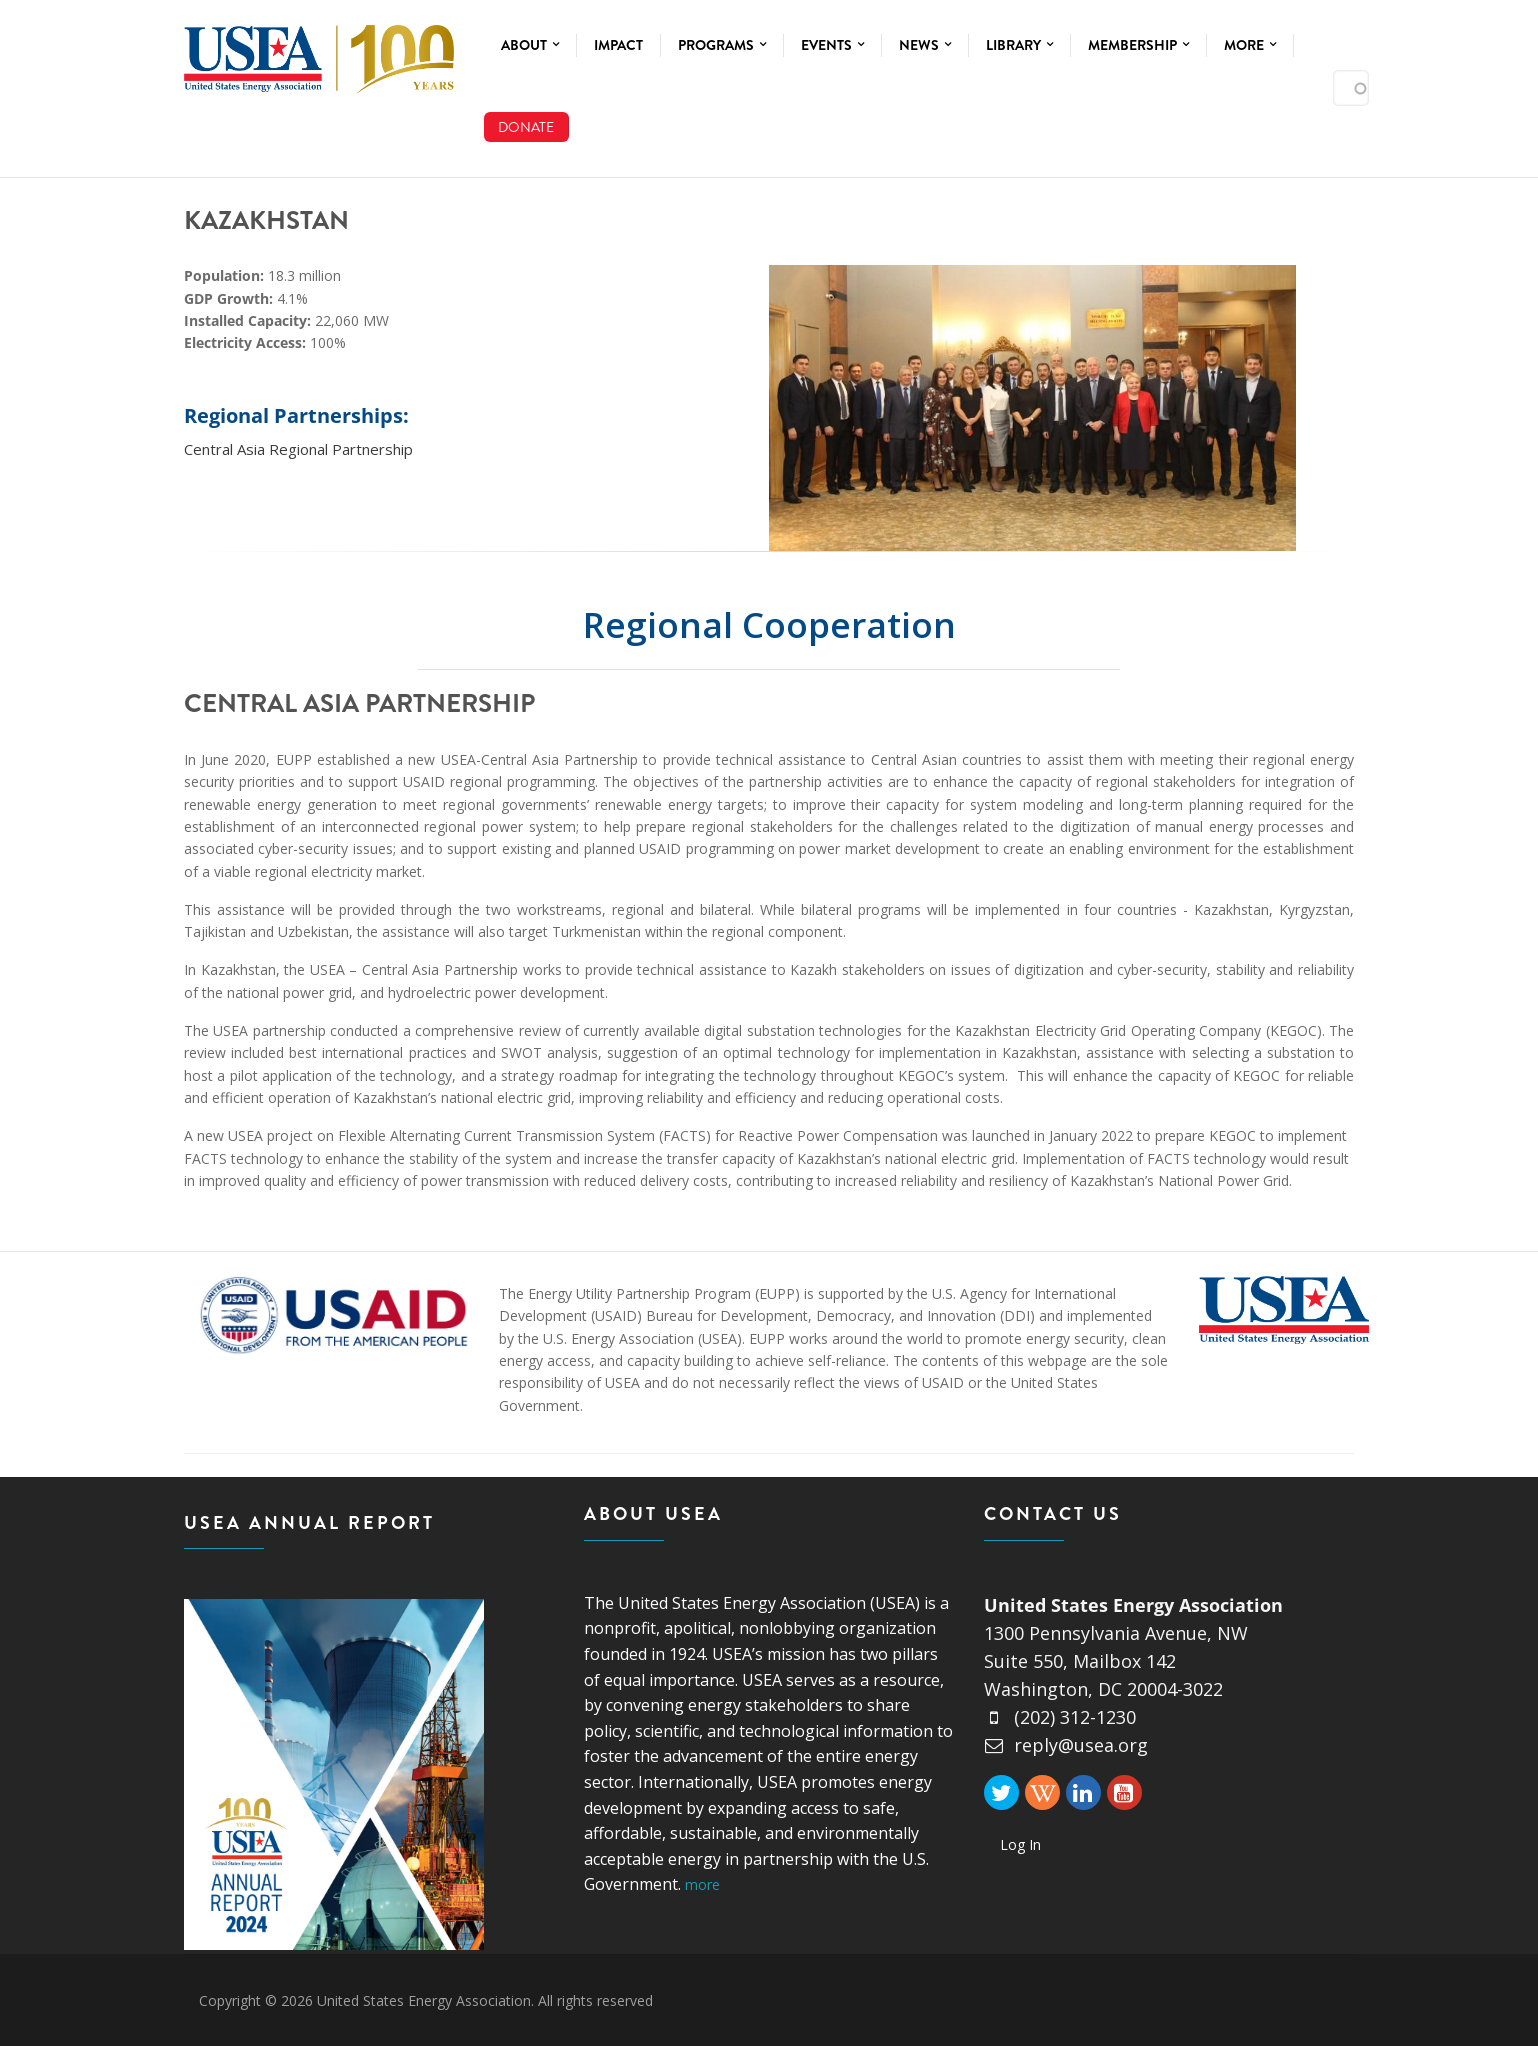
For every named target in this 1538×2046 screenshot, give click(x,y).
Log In (1020, 1844)
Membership (1138, 45)
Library (1019, 45)
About (530, 45)
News (925, 45)
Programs (722, 45)
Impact (618, 45)
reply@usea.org (1066, 1745)
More (1250, 45)
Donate (526, 127)
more (702, 1884)
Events (832, 45)
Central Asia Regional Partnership (298, 449)
